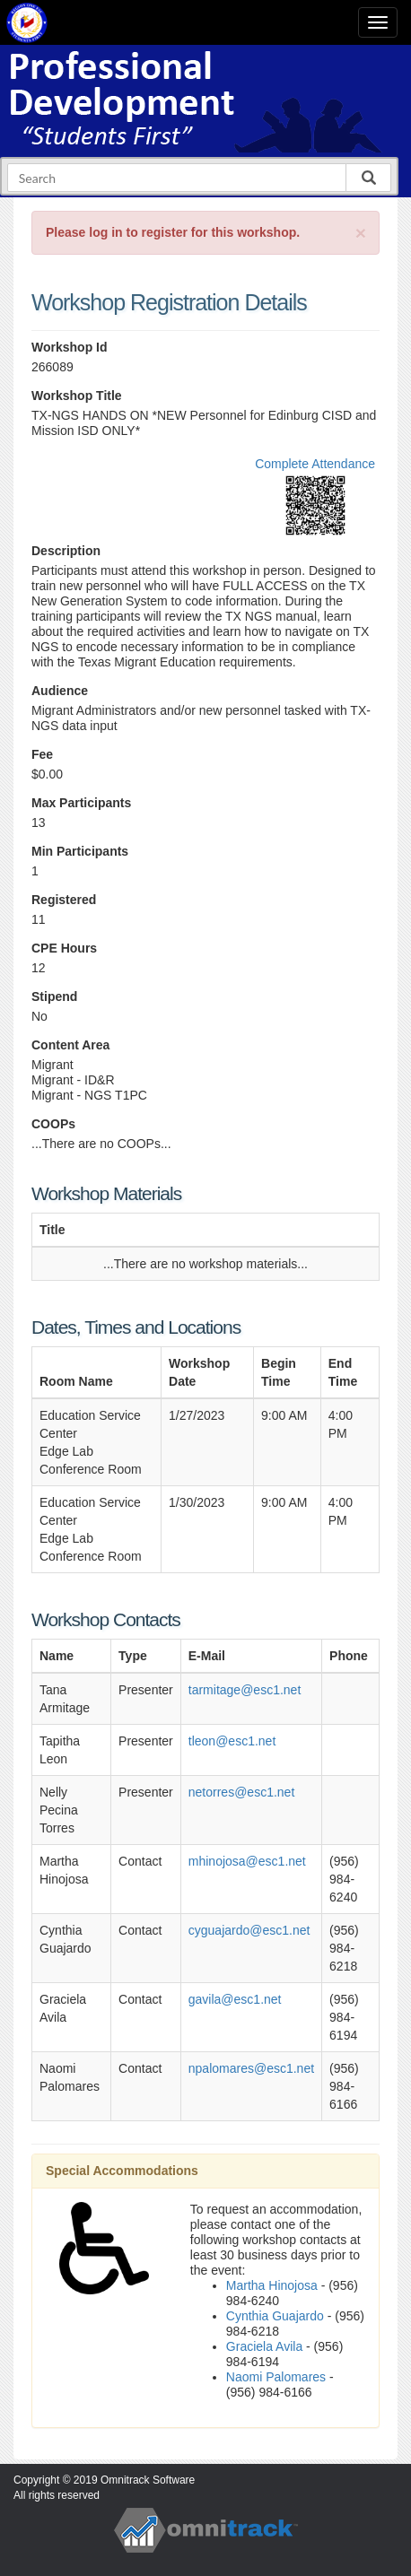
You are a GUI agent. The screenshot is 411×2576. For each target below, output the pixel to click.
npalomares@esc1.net (251, 2068)
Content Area (70, 1045)
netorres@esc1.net (241, 1792)
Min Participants (79, 851)
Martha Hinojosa (272, 2285)
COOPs (53, 1124)
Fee (42, 754)
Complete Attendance (315, 464)
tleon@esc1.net (232, 1741)
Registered (63, 899)
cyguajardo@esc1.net (249, 1930)
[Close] (360, 232)
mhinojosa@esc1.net (247, 1861)
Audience (59, 690)
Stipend (54, 996)
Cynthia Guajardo (275, 2316)
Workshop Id (69, 347)
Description (66, 551)
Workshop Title (76, 395)
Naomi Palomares (276, 2377)
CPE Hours (64, 948)
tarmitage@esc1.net (245, 1690)
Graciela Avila (264, 2346)
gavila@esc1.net (235, 1999)
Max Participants (81, 803)
